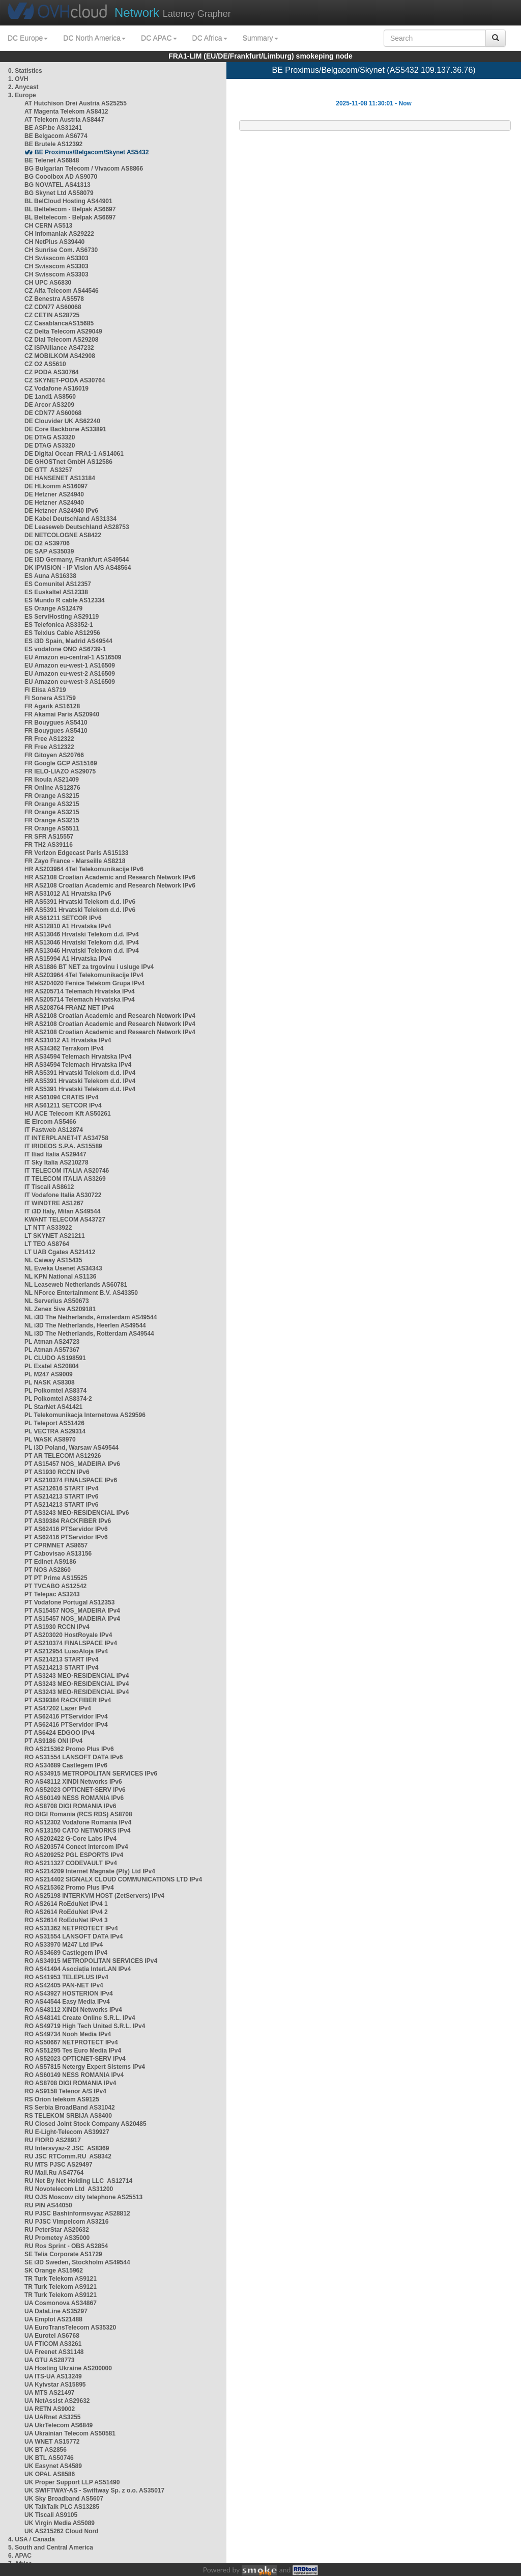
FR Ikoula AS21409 (51, 779)
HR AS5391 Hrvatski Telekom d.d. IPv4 (79, 1072)
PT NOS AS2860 (47, 1569)
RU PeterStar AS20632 (56, 2229)
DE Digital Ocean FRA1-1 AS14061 (74, 453)
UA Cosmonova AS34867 (60, 2303)
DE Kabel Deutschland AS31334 (70, 518)
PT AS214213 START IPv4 (61, 1659)
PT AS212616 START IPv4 (61, 1488)
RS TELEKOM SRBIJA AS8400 (68, 2115)
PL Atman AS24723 (51, 1341)
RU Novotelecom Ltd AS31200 (68, 2189)
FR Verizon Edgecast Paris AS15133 (76, 852)
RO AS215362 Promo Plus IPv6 (69, 1749)
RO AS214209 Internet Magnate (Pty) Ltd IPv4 (89, 1871)
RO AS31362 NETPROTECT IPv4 (71, 1928)
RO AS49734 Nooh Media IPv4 (67, 2034)
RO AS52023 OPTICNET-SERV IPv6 (75, 1789)
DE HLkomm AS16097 (56, 486)
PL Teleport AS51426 (54, 1423)
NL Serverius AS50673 (56, 1301)
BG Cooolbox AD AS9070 (60, 176)
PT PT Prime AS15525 (56, 1578)
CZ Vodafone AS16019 (56, 388)
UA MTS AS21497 (49, 2392)
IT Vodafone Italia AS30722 (62, 1195)
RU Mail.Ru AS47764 (53, 2172)
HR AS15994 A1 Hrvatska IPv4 (67, 958)
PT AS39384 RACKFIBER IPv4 (67, 1700)
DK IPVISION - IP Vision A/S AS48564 (77, 567)
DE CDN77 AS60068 (52, 413)
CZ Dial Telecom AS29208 (61, 339)
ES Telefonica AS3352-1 (58, 624)
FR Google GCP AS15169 (60, 763)
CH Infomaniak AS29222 (59, 233)
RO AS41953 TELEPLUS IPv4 (66, 1977)
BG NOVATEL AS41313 (57, 184)
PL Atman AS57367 (51, 1349)
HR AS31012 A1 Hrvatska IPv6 (67, 893)
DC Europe (28, 38)
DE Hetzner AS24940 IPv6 (61, 510)
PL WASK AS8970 (50, 1439)
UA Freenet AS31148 (54, 2352)
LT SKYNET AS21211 (54, 1235)
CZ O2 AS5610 (45, 364)
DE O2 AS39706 (47, 543)
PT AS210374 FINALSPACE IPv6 (70, 1480)
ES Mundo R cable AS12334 (64, 600)
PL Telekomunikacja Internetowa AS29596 (85, 1415)
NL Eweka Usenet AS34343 (63, 1268)
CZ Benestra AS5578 (54, 298)
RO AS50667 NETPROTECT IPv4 (71, 2042)
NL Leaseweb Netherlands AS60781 (75, 1284)
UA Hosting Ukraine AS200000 (68, 2368)
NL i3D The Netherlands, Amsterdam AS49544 (90, 1317)
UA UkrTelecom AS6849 (58, 2425)
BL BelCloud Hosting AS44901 (68, 201)
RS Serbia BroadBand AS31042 (69, 2107)
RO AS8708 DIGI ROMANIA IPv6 (70, 1806)
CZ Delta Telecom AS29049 (63, 331)
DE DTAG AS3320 (49, 437)
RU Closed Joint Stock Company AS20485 (85, 2123)
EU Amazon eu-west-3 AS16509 (69, 681)
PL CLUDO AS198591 (55, 1358)
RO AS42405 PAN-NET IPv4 (63, 1985)
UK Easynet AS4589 (53, 2466)
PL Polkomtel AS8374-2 (58, 1398)
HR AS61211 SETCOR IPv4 (63, 1105)
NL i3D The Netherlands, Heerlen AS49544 (85, 1325)
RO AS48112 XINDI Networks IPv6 (73, 1781)
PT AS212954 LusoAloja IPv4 (66, 1651)
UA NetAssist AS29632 (57, 2400)
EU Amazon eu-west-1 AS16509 (69, 665)
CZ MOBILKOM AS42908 (59, 355)
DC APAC (159, 38)
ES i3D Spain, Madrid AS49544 (68, 641)
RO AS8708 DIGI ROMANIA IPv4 (70, 2083)
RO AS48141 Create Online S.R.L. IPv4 (79, 2017)
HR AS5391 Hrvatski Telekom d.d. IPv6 (79, 901)
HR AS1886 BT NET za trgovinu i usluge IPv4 (89, 967)
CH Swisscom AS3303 (56, 258)
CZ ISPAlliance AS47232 (59, 347)
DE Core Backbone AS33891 (65, 429)
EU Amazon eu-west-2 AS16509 (69, 673)
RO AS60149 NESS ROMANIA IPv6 (74, 1798)
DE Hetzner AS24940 (54, 494)
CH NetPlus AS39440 (54, 241)
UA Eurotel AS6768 (51, 2335)
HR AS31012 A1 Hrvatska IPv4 (67, 1040)
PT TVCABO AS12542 (55, 1586)
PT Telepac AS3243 (52, 1594)
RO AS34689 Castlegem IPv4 (65, 1952)
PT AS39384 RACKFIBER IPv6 (67, 1521)
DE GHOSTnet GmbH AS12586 (68, 461)
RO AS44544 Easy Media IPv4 (67, 2001)
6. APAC (20, 2555)
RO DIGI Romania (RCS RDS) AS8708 (78, 1814)
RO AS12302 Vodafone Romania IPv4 (77, 1822)
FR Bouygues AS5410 (56, 722)
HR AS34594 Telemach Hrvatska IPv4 (77, 1056)
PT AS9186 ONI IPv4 (53, 1740)
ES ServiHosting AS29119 (61, 616)
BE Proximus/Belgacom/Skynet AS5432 (92, 152)
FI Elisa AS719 (45, 690)
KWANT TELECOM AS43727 (64, 1219)
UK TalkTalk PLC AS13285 (61, 2506)
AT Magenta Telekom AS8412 (66, 111)
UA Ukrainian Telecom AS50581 (69, 2433)
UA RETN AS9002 (49, 2409)
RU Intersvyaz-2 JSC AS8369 (66, 2148)
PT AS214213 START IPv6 (61, 1496)
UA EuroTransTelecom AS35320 (70, 2327)
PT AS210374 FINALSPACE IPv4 (70, 1643)
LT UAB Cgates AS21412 (59, 1252)
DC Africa (209, 38)
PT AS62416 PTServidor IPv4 (66, 1716)
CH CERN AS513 (48, 225)
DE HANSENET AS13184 (59, 478)
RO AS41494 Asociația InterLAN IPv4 (77, 1969)
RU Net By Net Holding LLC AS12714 (78, 2180)
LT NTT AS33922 (48, 1227)
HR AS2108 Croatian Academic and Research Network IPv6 (109, 877)
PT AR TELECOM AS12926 (62, 1455)
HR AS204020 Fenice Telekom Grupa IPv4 (84, 983)
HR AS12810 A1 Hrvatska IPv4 (67, 926)
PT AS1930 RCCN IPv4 (57, 1626)
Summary (260, 38)
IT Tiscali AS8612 (49, 1186)
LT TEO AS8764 (46, 1244)
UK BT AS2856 (45, 2449)
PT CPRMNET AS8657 (56, 1545)
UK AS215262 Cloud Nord (61, 2531)
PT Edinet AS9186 (50, 1561)
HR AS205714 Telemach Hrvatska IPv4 (79, 991)
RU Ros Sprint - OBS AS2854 (66, 2246)
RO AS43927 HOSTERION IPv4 (68, 1993)
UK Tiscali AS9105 (50, 2514)
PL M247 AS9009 (48, 1374)
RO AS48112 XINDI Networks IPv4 (73, 2009)
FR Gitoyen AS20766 (54, 755)
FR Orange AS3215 (51, 795)
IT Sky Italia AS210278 (56, 1162)
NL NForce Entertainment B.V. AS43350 (81, 1292)
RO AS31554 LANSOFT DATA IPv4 (73, 1936)
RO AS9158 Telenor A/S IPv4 (65, 2091)
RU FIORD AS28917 (52, 2140)
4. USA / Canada (31, 2539)
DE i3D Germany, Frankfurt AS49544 (76, 559)
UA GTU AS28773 (49, 2360)
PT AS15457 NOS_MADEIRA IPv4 (72, 1610)
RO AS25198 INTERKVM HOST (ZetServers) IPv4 (94, 1895)
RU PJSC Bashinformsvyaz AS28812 (77, 2213)
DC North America (94, 38)
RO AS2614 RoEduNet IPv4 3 (66, 1920)
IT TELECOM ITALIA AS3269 (65, 1178)
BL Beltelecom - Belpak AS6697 (69, 209)
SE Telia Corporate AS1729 (63, 2254)
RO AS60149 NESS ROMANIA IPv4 (74, 2075)
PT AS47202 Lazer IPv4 (57, 1708)
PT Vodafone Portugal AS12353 (69, 1602)
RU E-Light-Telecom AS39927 (66, 2132)
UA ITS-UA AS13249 (53, 2376)
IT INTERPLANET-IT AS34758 (66, 1138)
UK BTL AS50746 (49, 2457)
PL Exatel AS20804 (51, 1366)
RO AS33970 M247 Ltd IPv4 (63, 1944)
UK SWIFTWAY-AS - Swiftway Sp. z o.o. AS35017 (94, 2490)
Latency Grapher (172, 12)
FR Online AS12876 (52, 787)
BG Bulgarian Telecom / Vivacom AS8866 (83, 168)
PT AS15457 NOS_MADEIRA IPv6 (72, 1463)
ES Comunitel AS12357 (57, 584)
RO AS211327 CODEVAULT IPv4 (70, 1863)
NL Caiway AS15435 (53, 1260)
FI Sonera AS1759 (50, 698)
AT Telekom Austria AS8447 (64, 119)
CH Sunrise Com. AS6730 (61, 250)
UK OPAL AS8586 (49, 2474)
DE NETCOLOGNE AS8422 (62, 535)
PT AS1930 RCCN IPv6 (57, 1472)
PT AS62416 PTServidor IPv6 (66, 1529)
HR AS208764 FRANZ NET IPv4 (69, 1007)
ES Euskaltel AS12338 (56, 592)
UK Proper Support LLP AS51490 (72, 2482)
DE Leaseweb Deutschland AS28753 (76, 527)
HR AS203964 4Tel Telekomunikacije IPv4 (83, 975)
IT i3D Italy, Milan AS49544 (62, 1211)
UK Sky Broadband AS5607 (63, 2498)
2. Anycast (23, 87)
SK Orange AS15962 (53, 2270)
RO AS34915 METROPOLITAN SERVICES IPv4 (90, 1960)
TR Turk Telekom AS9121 (60, 2278)
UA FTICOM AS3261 (52, 2343)
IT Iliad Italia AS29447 (55, 1154)
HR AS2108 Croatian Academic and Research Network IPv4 (109, 1015)
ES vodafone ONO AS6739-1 (65, 649)
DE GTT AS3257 (48, 470)
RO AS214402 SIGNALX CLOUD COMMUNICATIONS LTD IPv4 (113, 1879)
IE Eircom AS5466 (50, 1121)
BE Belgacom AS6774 (56, 136)
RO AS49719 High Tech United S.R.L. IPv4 (84, 2026)
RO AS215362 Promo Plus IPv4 (69, 1887)
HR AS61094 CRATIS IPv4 (61, 1097)
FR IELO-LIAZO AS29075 (60, 771)
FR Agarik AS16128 (52, 706)
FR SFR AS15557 (48, 836)
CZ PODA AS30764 (51, 372)
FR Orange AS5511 (51, 828)
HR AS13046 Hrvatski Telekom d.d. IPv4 (81, 934)
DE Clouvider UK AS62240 (62, 421)
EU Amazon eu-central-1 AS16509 (73, 657)
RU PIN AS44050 (48, 2205)
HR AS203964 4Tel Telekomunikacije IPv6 (83, 869)
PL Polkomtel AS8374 (55, 1390)
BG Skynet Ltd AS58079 (59, 193)
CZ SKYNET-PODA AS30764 (64, 380)
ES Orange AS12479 (53, 608)
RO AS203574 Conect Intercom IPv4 (76, 1846)
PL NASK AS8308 (49, 1382)
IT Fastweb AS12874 (53, 1129)
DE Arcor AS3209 (49, 404)
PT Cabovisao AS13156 (58, 1553)
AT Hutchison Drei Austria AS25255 (75, 103)
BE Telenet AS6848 (51, 160)
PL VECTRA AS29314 (54, 1431)
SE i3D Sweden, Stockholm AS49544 (77, 2262)
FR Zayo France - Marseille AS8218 (74, 861)
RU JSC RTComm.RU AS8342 (67, 2156)
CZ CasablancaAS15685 (59, 323)
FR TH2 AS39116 (48, 844)
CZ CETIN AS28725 (51, 315)
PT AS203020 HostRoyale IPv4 (68, 1635)
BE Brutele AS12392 (53, 144)
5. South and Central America (50, 2547)
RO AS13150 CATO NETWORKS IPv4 (77, 1830)
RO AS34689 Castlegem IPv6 (65, 1765)
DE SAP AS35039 (49, 551)
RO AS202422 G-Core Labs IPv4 (70, 1838)
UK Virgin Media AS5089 (59, 2523)
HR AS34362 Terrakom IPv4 (63, 1048)
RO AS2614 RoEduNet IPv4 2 (66, 1912)
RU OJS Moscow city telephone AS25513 (83, 2197)
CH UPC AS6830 (47, 282)
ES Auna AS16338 (50, 575)
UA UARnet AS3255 (52, 2417)
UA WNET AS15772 (51, 2441)
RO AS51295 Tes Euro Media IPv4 (72, 2050)
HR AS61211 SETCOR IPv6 (63, 918)
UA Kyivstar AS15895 (55, 2384)
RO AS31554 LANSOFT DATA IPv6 (73, 1757)
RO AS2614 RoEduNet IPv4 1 (66, 1903)
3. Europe (22, 95)
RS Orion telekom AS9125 (61, 2099)
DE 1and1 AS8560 (50, 396)
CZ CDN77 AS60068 (52, 307)
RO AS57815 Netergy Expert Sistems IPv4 (84, 2066)
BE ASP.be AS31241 (53, 127)
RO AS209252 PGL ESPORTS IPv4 (73, 1855)
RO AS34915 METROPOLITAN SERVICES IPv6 (90, 1773)
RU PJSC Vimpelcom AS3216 (66, 2221)
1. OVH (18, 78)
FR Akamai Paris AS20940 (61, 714)
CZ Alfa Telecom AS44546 (61, 290)
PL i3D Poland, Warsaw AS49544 (71, 1447)
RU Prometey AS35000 (57, 2237)
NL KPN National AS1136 (60, 1276)
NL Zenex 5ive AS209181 (60, 1309)
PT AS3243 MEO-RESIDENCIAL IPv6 (76, 1512)
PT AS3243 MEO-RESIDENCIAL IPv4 (76, 1675)
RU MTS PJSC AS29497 (58, 2164)
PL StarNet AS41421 (53, 1406)
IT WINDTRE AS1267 (53, 1203)
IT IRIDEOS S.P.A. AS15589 (63, 1146)
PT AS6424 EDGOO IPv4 (59, 1732)
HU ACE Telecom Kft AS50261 (67, 1113)
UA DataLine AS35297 (56, 2311)
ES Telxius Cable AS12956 (62, 632)
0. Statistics (25, 70)
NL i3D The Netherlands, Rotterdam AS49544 (89, 1333)
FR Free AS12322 (49, 738)
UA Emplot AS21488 (53, 2319)
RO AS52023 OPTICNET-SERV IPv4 (75, 2058)
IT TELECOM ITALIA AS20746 (66, 1170)
